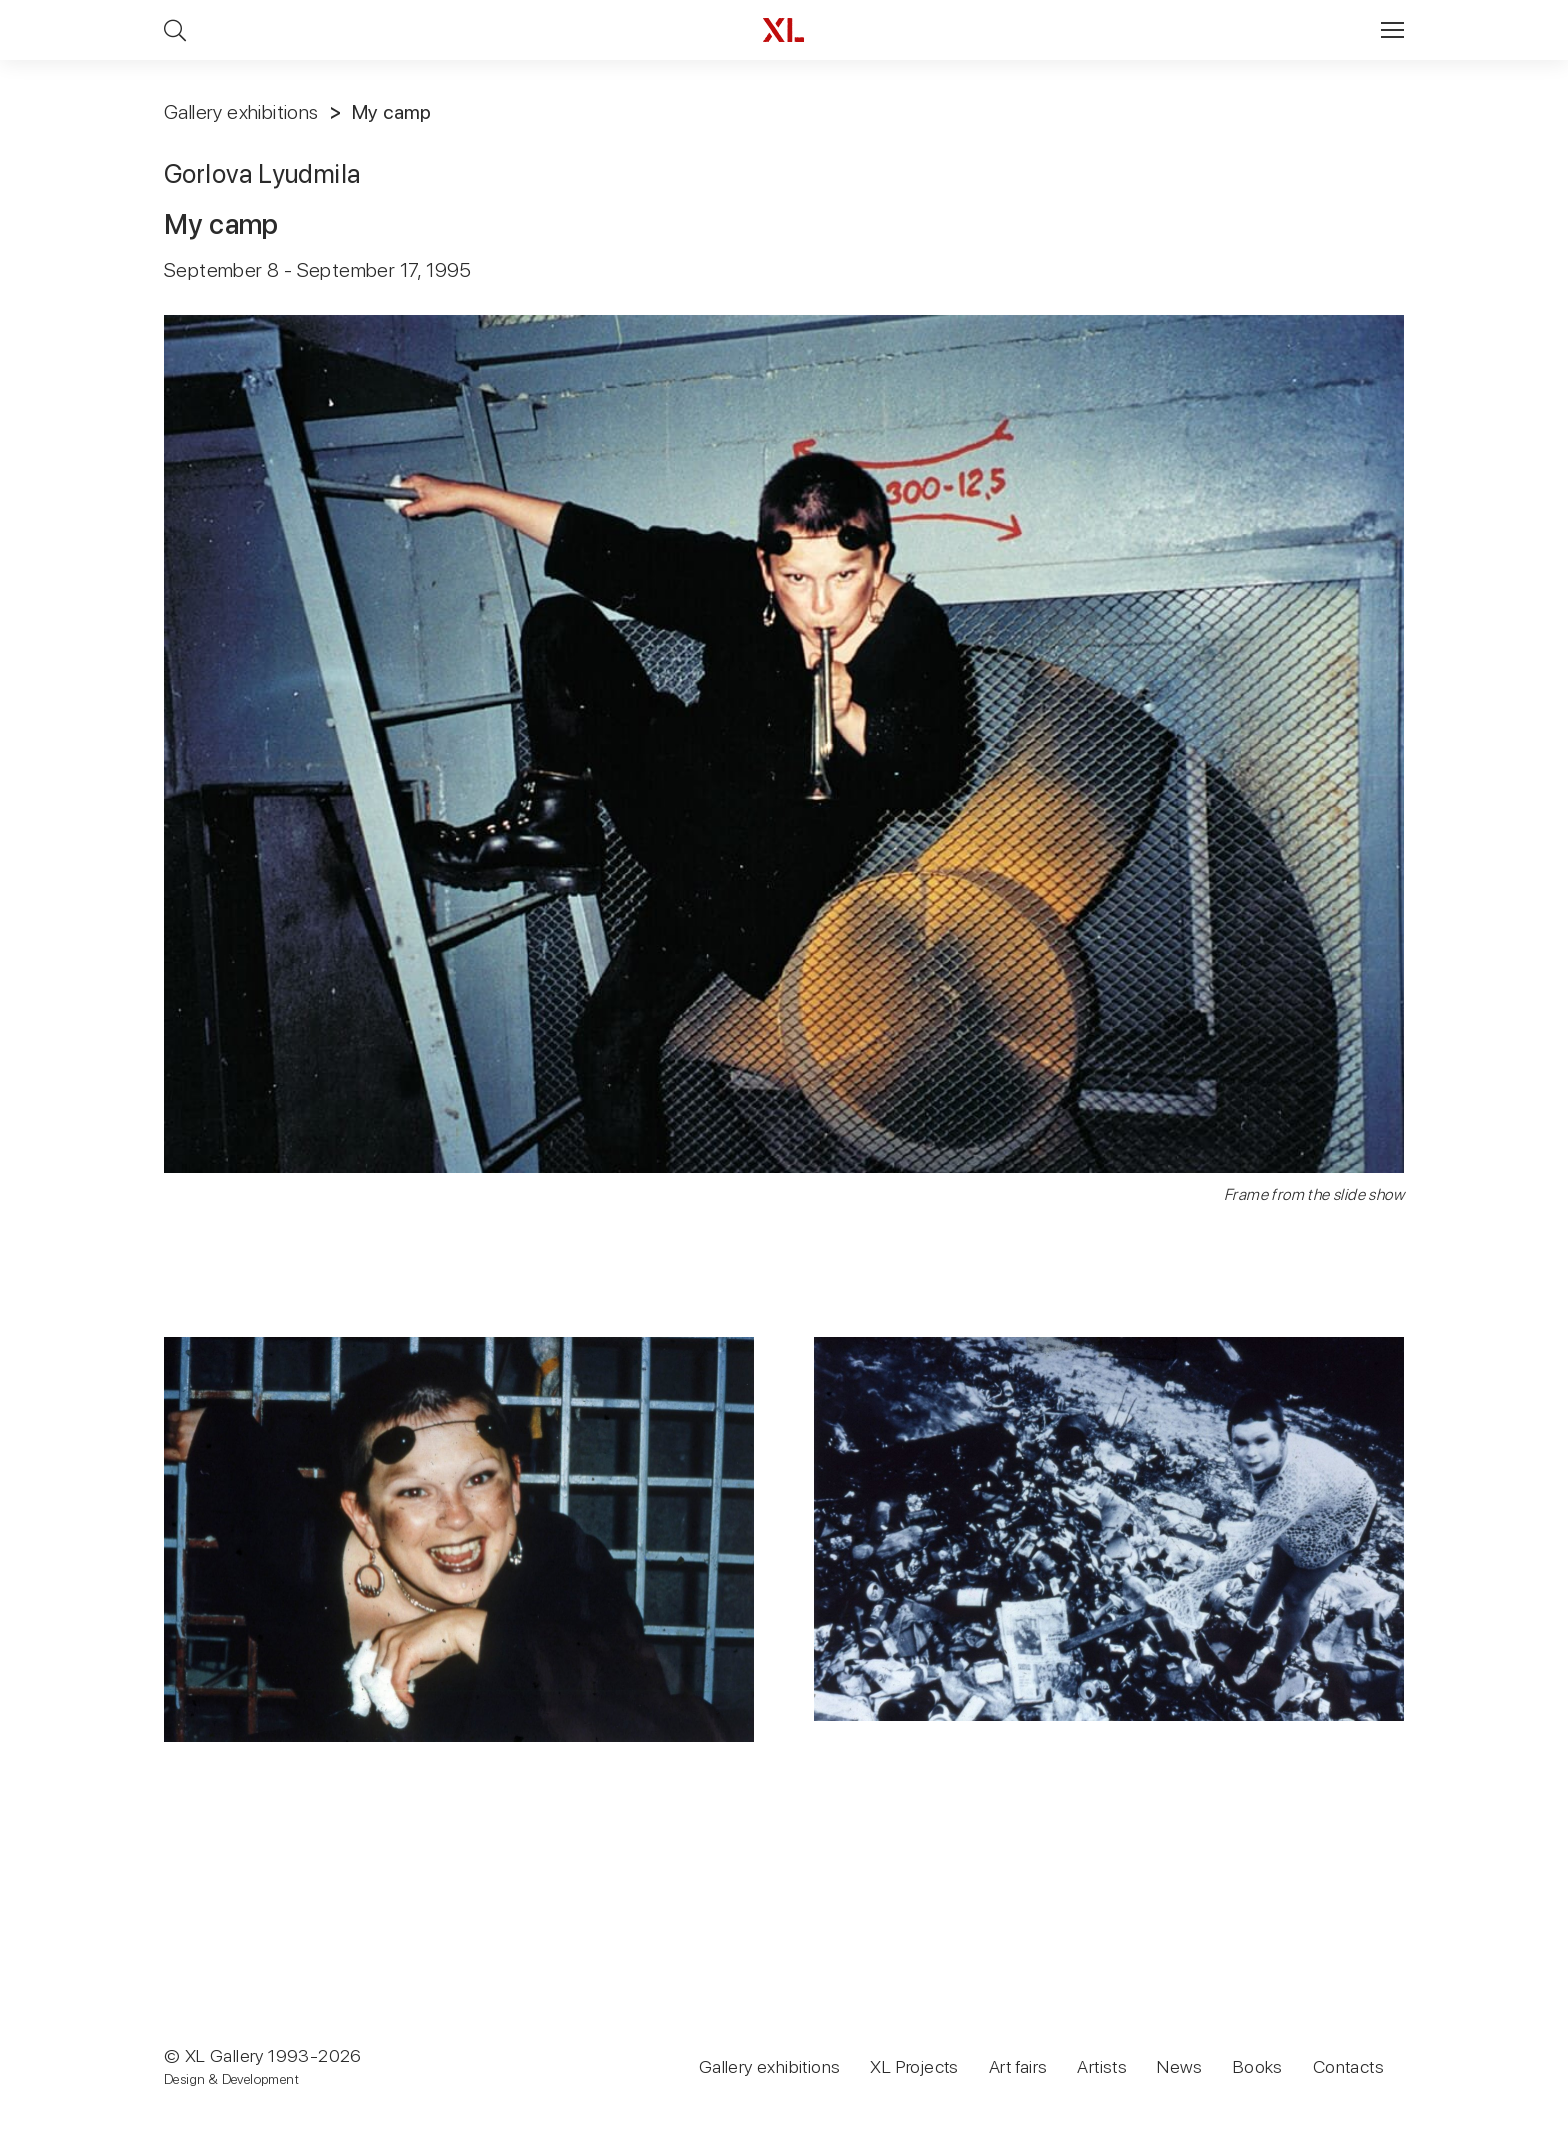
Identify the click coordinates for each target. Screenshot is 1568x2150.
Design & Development (231, 2079)
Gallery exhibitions (241, 112)
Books (1258, 2066)
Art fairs (1018, 2066)
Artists (1102, 2066)
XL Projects (914, 2066)
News (1180, 2066)
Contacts (1348, 2066)
